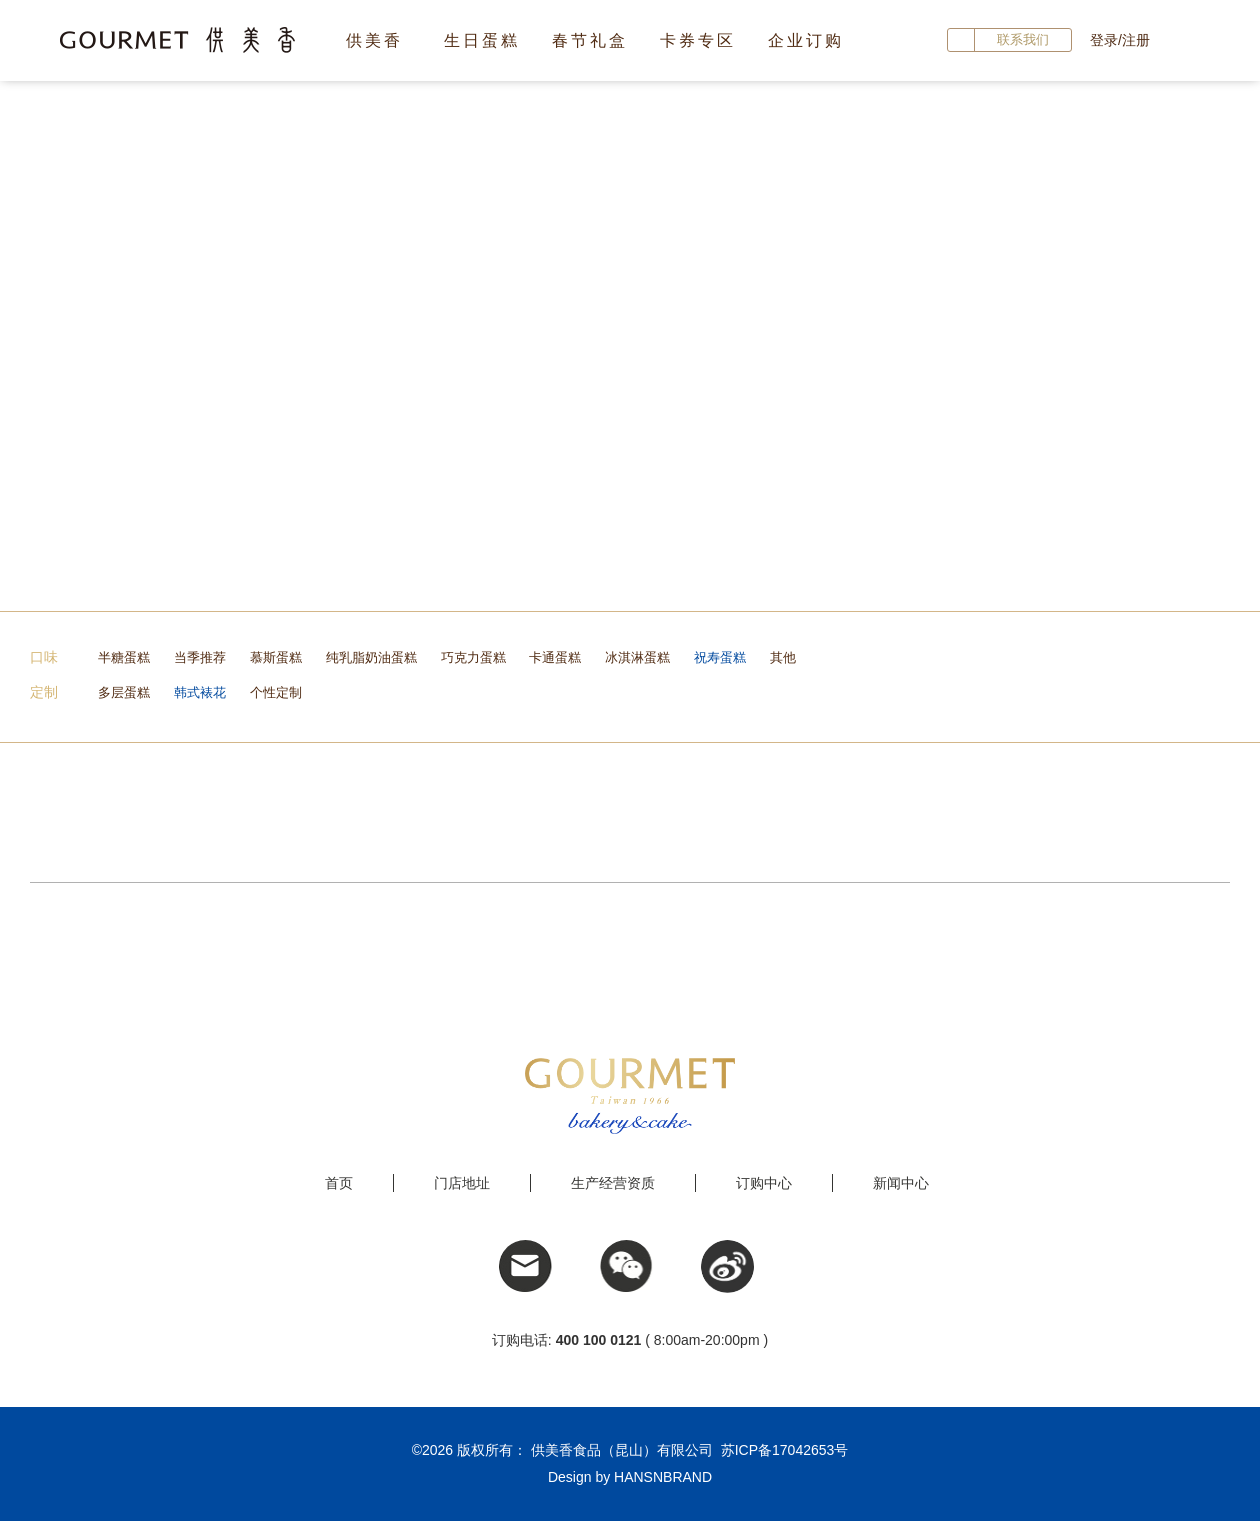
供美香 (374, 40)
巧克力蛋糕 (473, 657)
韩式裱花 (200, 692)
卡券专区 (698, 40)
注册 (1136, 40)
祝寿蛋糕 (720, 657)
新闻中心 (901, 1183)
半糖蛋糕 (124, 657)
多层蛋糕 (124, 692)
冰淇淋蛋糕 (637, 657)
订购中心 (764, 1183)
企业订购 (806, 40)
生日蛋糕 (482, 40)
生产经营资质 (613, 1183)
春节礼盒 (590, 40)
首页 (339, 1183)
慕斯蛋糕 (276, 657)
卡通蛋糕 (555, 657)
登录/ (1106, 40)
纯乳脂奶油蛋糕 (371, 657)
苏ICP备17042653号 (785, 1450)
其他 (783, 657)
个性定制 (276, 692)
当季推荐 (200, 657)
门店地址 (462, 1183)
